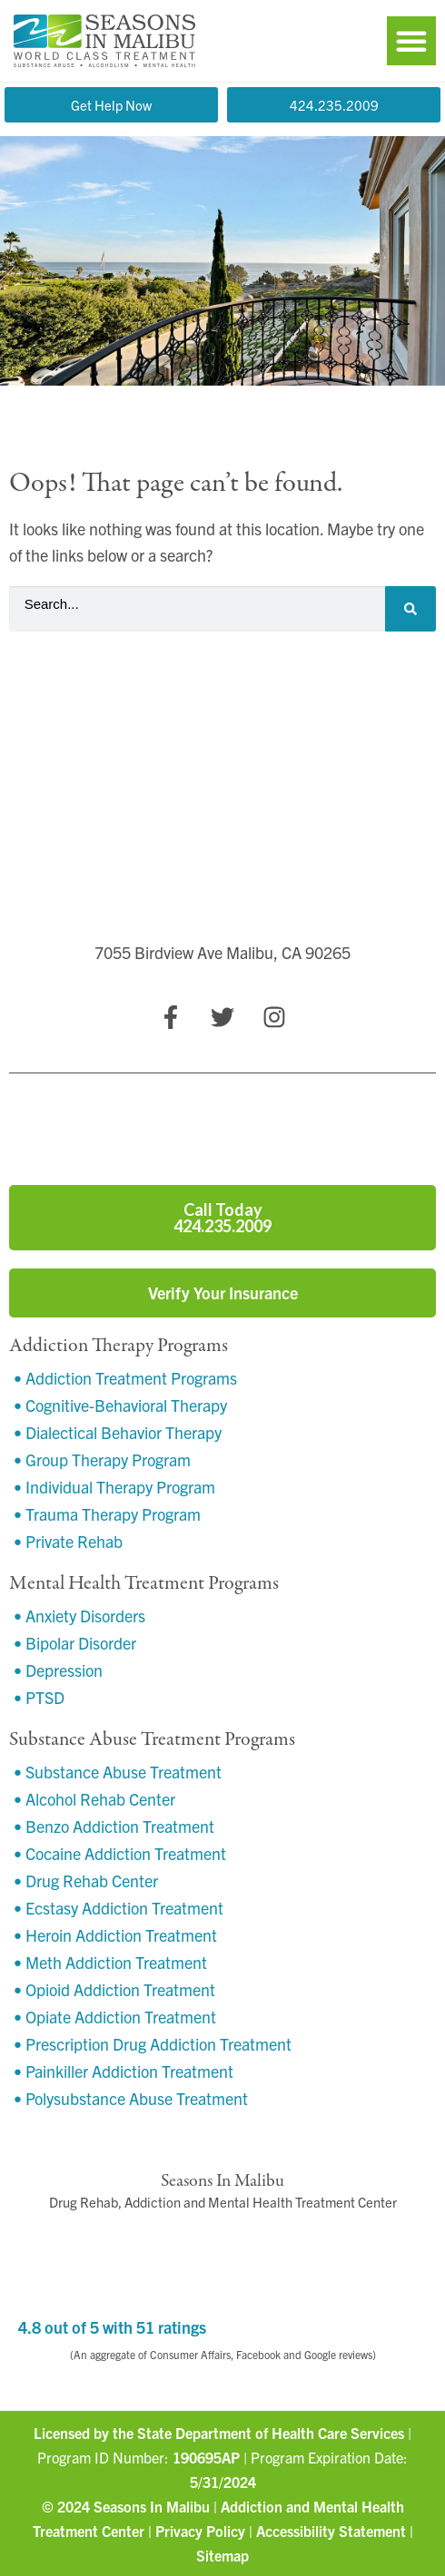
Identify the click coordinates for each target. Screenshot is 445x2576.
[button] (411, 40)
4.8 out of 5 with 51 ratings (112, 2326)
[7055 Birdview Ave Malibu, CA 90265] (222, 853)
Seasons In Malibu (152, 2506)
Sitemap (222, 2555)
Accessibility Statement (331, 2531)
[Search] (410, 609)
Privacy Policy (200, 2531)
